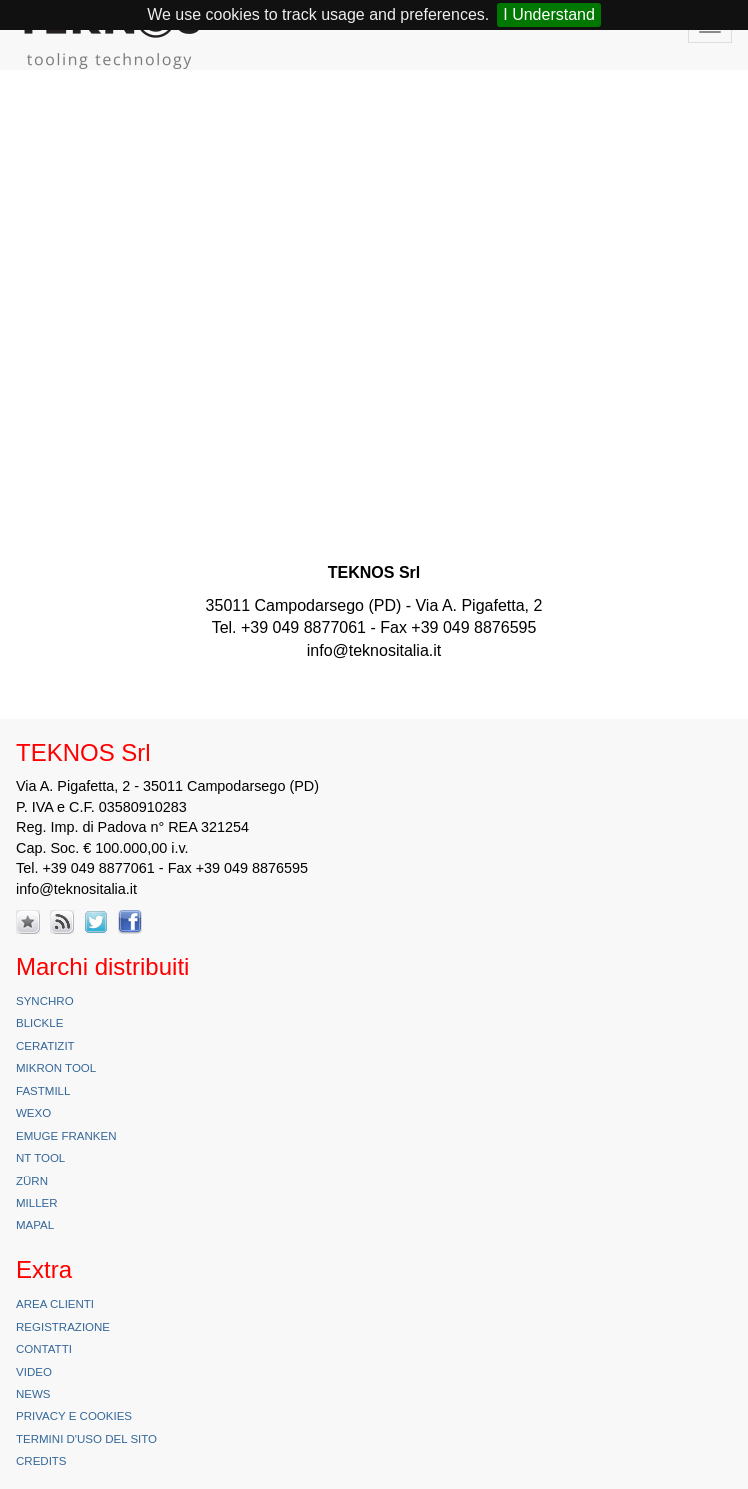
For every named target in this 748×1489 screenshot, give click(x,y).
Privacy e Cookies (74, 1416)
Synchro (45, 1001)
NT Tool (40, 1158)
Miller (37, 1203)
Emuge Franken (66, 1136)
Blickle (39, 1023)
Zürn (32, 1181)
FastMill (43, 1091)
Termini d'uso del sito (86, 1439)
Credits (41, 1461)
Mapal (35, 1225)
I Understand (549, 14)
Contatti (44, 1349)
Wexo (33, 1113)
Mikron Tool (56, 1068)
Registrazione (63, 1327)
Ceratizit (45, 1046)
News (33, 1394)
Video (34, 1372)
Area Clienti (55, 1304)
